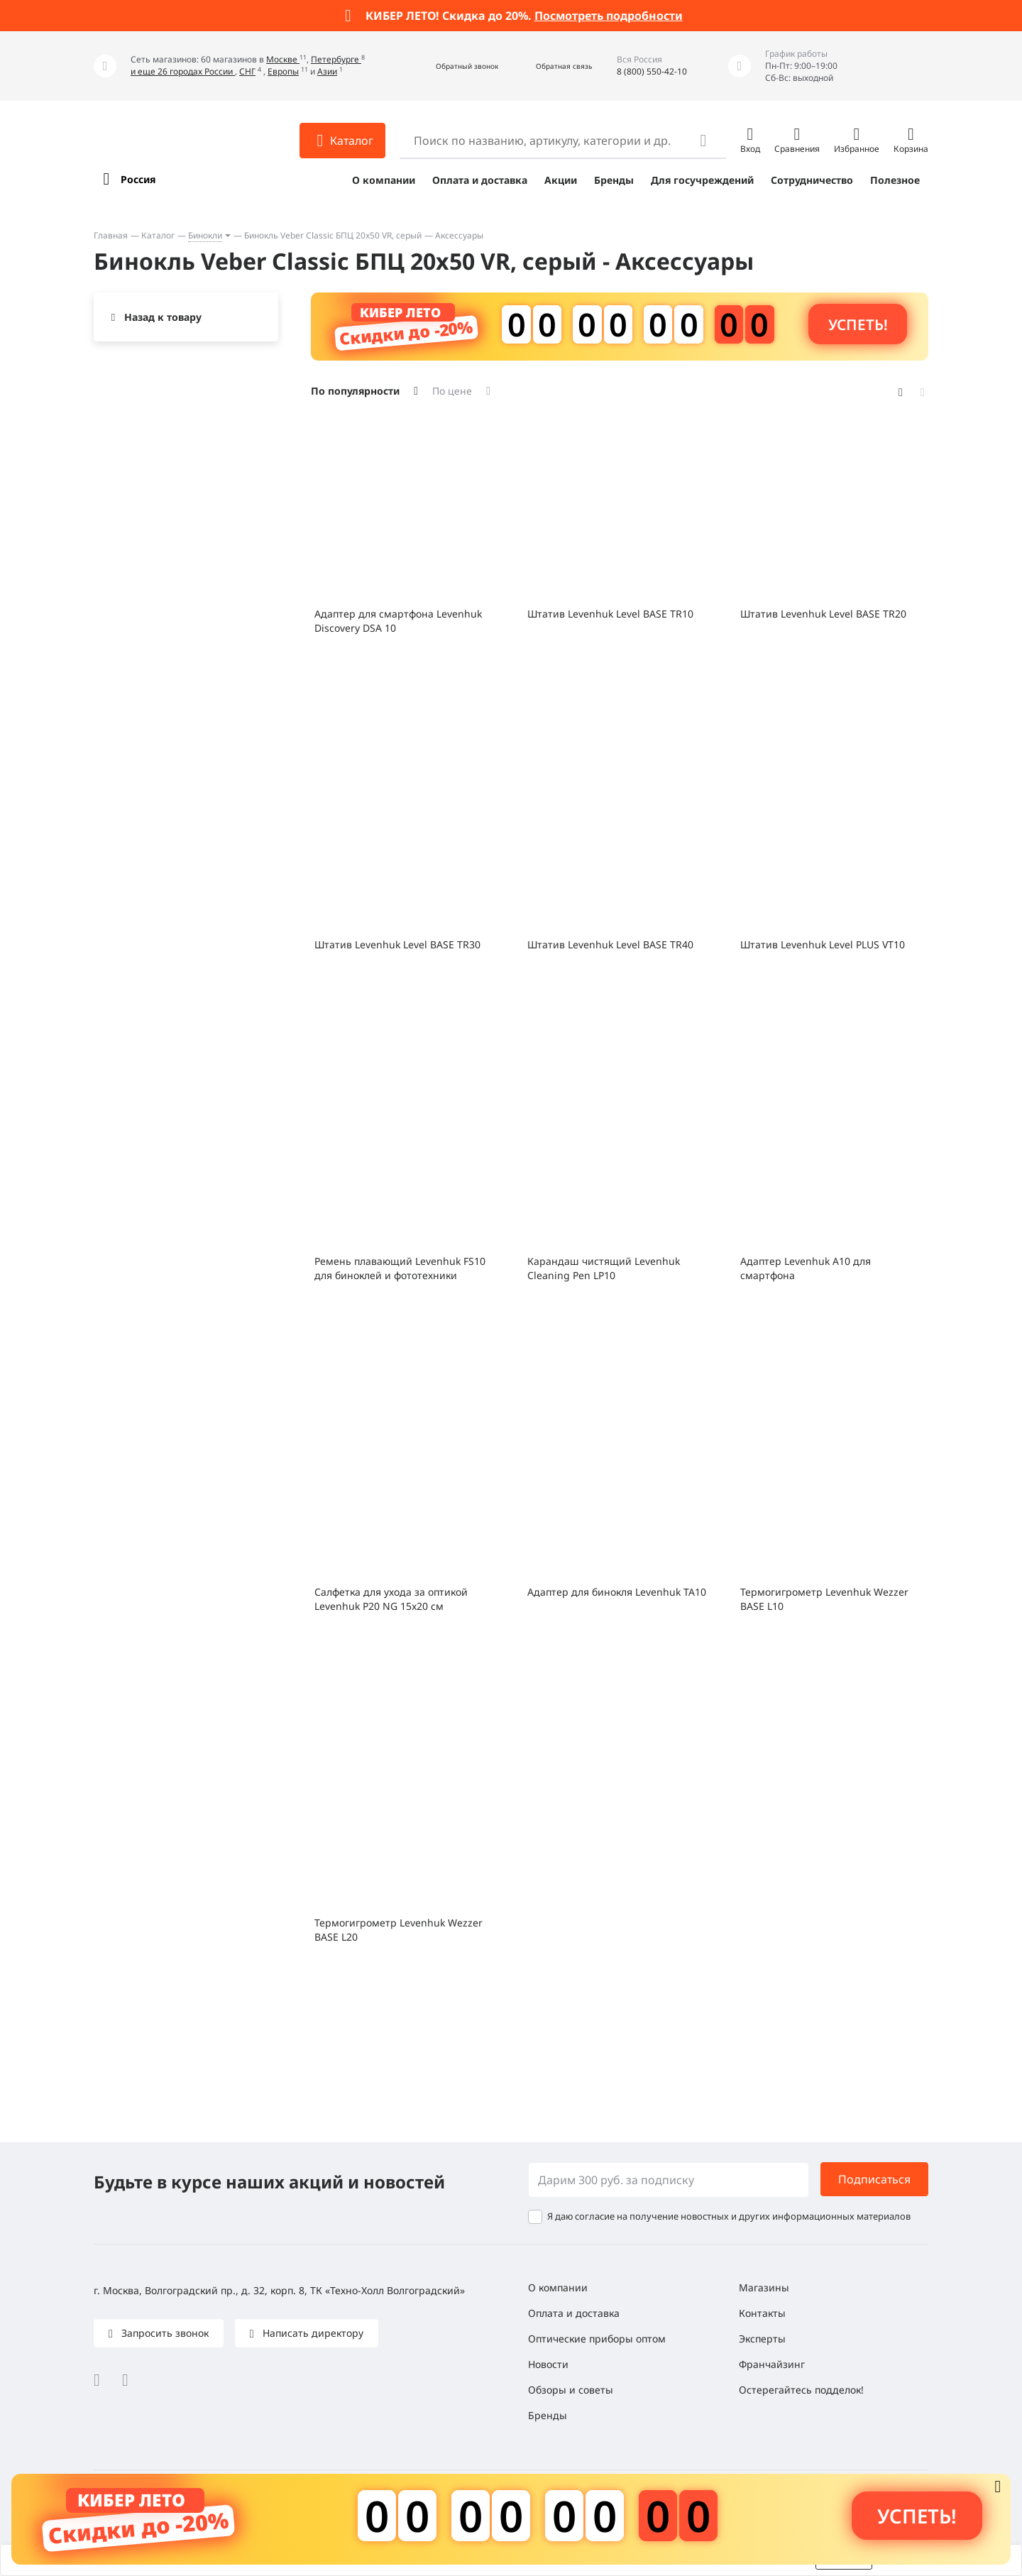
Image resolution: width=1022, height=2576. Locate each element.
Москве (283, 59)
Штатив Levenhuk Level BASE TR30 (397, 944)
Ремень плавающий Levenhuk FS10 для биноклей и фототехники (399, 1268)
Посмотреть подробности (608, 15)
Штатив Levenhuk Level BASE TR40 (610, 944)
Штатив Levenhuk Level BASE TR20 (823, 613)
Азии (327, 71)
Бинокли (205, 235)
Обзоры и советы (570, 2389)
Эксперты (762, 2338)
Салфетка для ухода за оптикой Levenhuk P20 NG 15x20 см (391, 1599)
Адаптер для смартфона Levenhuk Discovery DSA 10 (398, 621)
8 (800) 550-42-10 (652, 71)
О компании (383, 180)
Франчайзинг (772, 2364)
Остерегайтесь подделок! (801, 2389)
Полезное (895, 180)
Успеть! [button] (858, 324)
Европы (283, 71)
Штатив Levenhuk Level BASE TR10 (610, 613)
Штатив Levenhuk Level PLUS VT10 (822, 944)
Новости (548, 2364)
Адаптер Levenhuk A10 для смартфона (805, 1268)
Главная (111, 235)
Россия (138, 179)
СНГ (247, 71)
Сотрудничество (812, 180)
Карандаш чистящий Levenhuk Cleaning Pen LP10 (603, 1268)
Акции (560, 180)
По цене (452, 391)
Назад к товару (163, 317)
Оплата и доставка (479, 180)
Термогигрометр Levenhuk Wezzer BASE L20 (398, 1930)
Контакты (762, 2313)
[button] (451, 66)
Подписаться (874, 2179)
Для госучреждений (702, 180)
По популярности (355, 391)
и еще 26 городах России (183, 71)
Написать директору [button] (311, 2333)
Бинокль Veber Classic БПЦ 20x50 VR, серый (333, 235)
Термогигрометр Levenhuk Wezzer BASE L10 (824, 1599)
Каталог (158, 235)
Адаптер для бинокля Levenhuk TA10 (616, 1592)
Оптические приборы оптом (597, 2338)
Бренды (614, 180)
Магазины (764, 2287)
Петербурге (336, 59)
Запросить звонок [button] (164, 2333)
